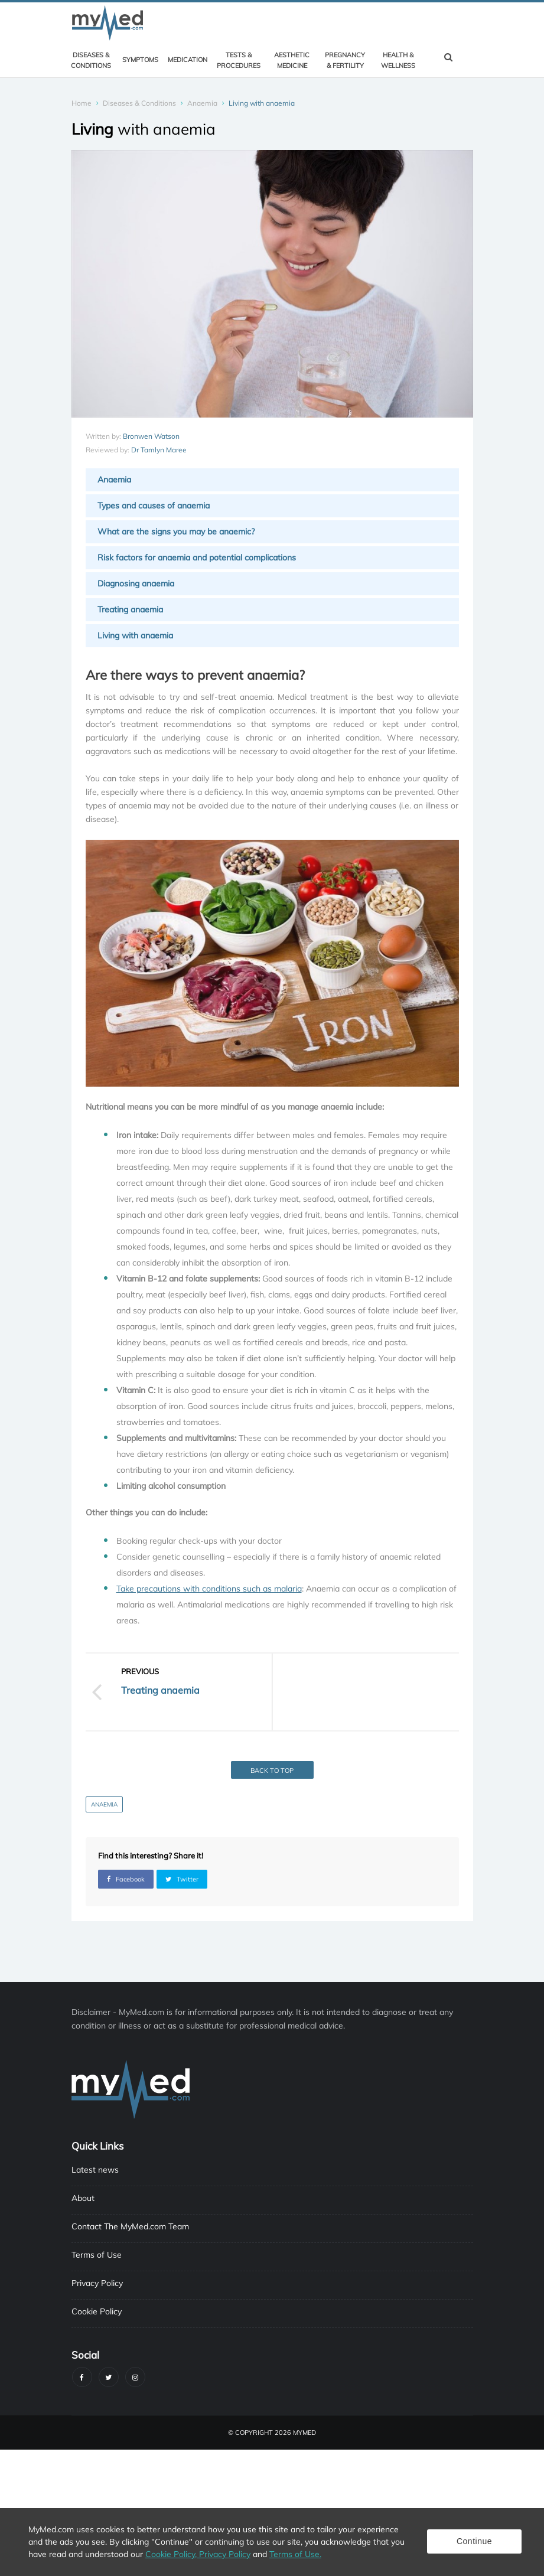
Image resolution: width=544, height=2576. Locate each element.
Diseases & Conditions (91, 60)
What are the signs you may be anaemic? (176, 531)
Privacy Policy (97, 2283)
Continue (474, 2541)
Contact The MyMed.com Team (130, 2226)
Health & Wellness (398, 60)
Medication (187, 60)
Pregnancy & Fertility (345, 60)
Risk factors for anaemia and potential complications (196, 557)
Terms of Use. (295, 2554)
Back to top (272, 1770)
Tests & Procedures (238, 60)
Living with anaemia (135, 635)
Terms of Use (96, 2254)
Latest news (95, 2169)
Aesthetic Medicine (292, 60)
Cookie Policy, (172, 2554)
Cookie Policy (96, 2311)
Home (81, 103)
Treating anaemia (130, 609)
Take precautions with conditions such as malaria (209, 1588)
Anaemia (202, 103)
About (83, 2198)
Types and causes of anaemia (153, 505)
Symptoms (140, 60)
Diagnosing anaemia (135, 583)
